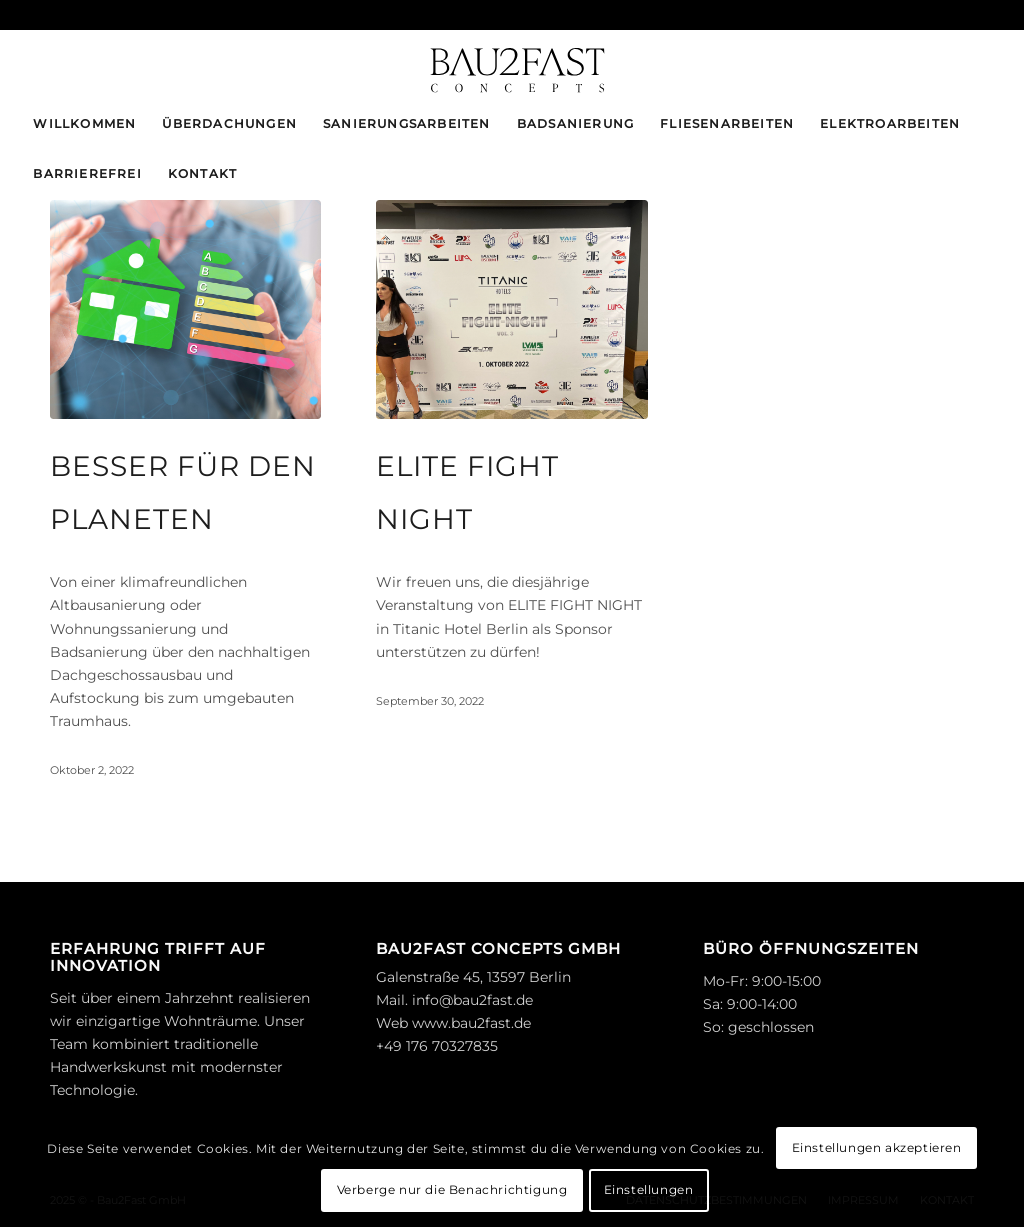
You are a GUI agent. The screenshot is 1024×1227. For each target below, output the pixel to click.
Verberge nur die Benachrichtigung (452, 1189)
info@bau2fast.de (472, 1000)
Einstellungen (649, 1189)
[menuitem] (84, 124)
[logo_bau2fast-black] (511, 64)
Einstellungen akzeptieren (877, 1147)
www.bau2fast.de (471, 1023)
